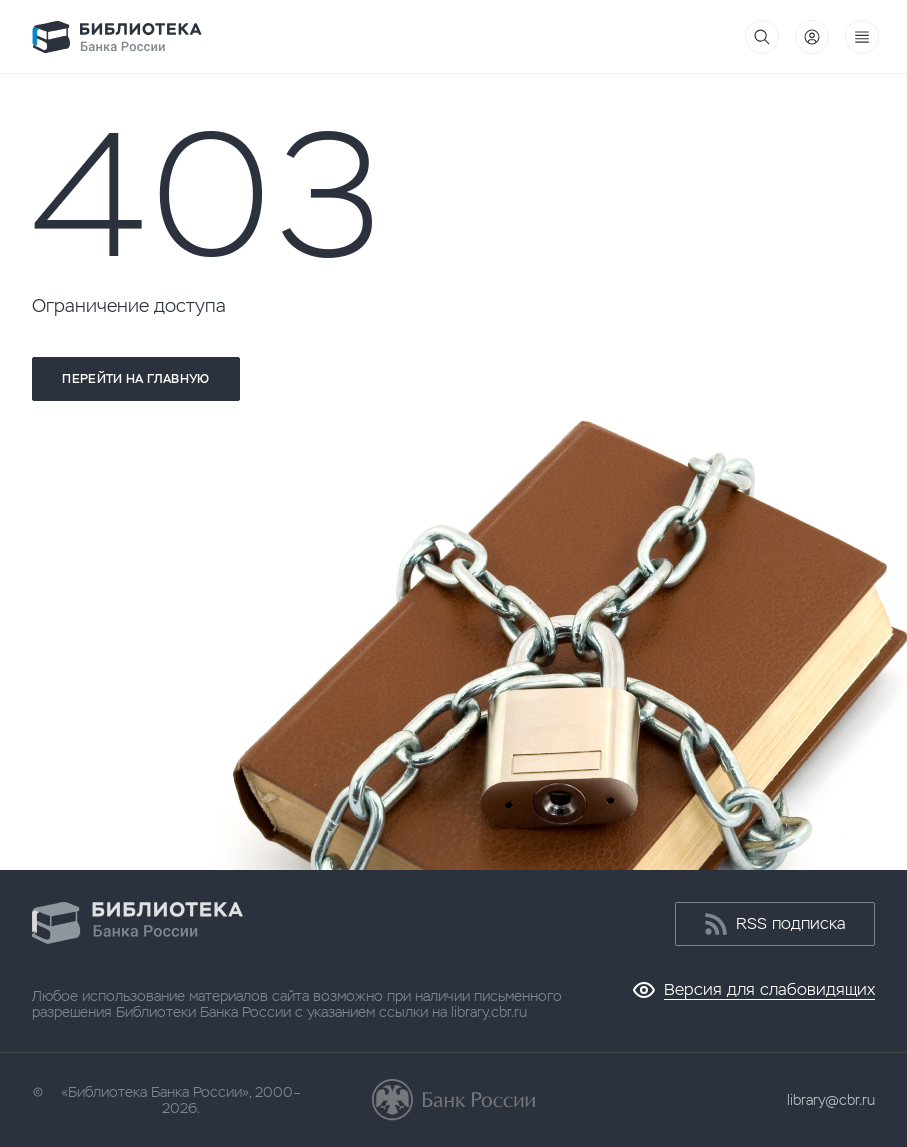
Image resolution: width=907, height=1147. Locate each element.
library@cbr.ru (831, 1100)
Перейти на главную (135, 379)
